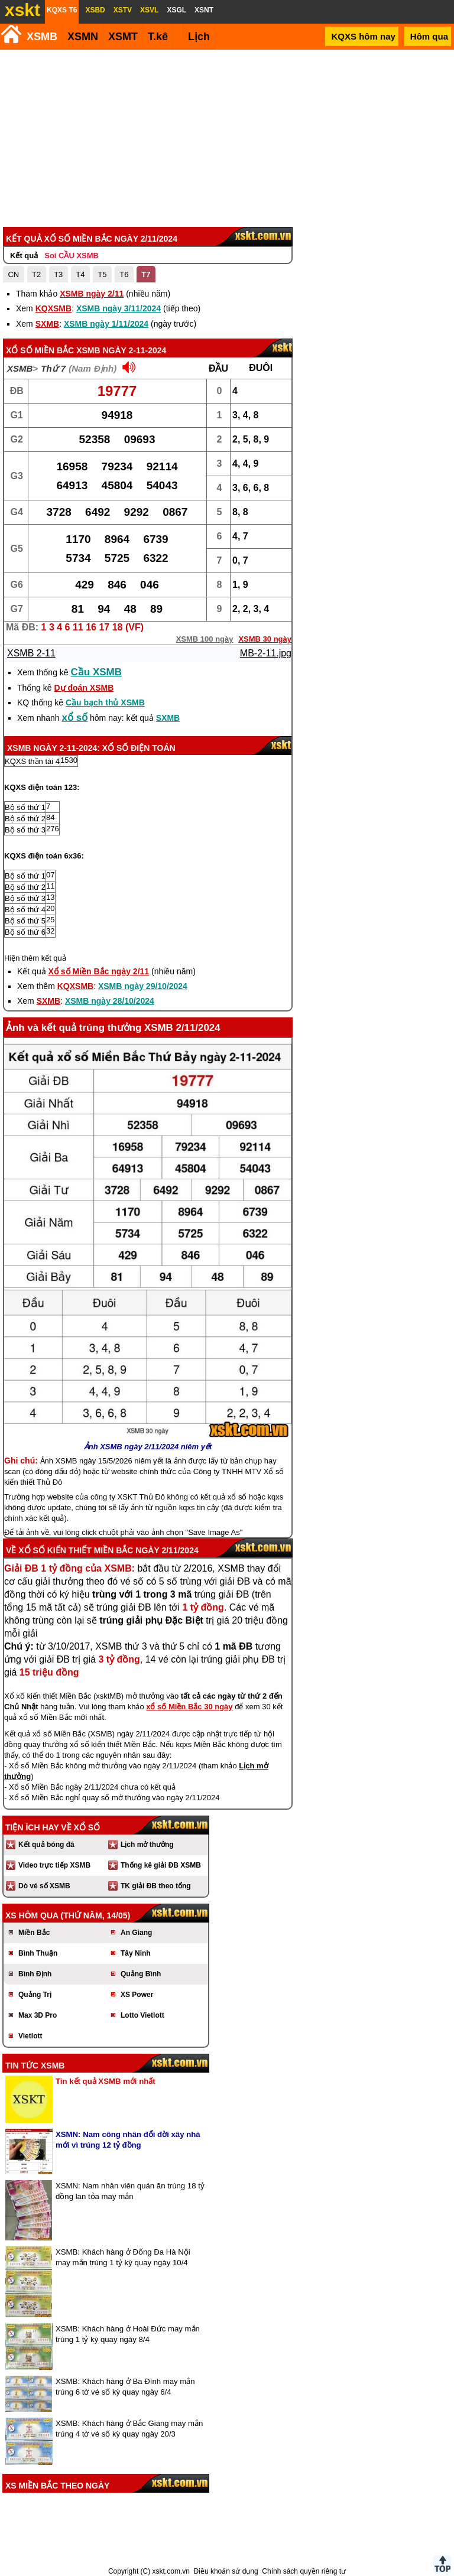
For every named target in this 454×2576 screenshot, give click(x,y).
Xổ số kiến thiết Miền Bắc (75, 1550)
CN (13, 274)
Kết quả (24, 255)
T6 (123, 274)
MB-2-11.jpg (265, 653)
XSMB (42, 37)
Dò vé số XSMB (44, 1886)
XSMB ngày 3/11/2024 (118, 308)
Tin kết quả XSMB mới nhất (105, 2081)
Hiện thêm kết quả (35, 958)
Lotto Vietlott (142, 2015)
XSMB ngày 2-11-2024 (121, 350)
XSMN (82, 37)
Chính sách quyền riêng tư (304, 2571)
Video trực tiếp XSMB (54, 1865)
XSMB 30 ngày (264, 639)
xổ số (75, 717)
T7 (145, 274)
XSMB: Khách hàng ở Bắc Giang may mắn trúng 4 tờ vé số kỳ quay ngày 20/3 (129, 2428)
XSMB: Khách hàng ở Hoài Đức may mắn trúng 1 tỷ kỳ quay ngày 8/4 (128, 2334)
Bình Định (34, 1974)
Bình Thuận (37, 1953)
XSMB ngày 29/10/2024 (142, 986)
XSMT (123, 37)
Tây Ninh (136, 1953)
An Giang (136, 1932)
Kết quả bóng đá (46, 1844)
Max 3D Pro (37, 2015)
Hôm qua (429, 36)
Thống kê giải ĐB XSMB (161, 1865)
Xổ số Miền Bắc (40, 350)
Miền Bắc (34, 1932)
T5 (102, 274)
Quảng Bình (141, 1974)
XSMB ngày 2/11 (92, 293)
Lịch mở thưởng (147, 1844)
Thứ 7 (53, 368)
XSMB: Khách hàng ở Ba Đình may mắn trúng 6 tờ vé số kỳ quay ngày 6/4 (125, 2386)
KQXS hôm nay (363, 36)
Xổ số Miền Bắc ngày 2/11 (99, 971)
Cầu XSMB (96, 672)
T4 (80, 274)
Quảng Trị (34, 1994)
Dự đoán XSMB (84, 687)
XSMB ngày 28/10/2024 (109, 1001)
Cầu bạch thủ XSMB (105, 702)
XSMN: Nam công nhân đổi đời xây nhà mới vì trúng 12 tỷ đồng (128, 2139)
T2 (36, 274)
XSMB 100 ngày (205, 639)
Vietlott (30, 2036)
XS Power (137, 1994)
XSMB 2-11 (31, 653)
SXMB (47, 323)
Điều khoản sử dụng (226, 2571)
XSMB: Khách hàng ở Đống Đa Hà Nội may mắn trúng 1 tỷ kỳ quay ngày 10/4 (123, 2257)
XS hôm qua (32, 1915)
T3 (58, 274)
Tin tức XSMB (34, 2065)
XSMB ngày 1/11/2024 (106, 323)
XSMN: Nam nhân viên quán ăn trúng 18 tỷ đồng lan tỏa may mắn (130, 2191)
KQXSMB (53, 308)
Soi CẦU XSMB (71, 255)
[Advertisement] (224, 138)
